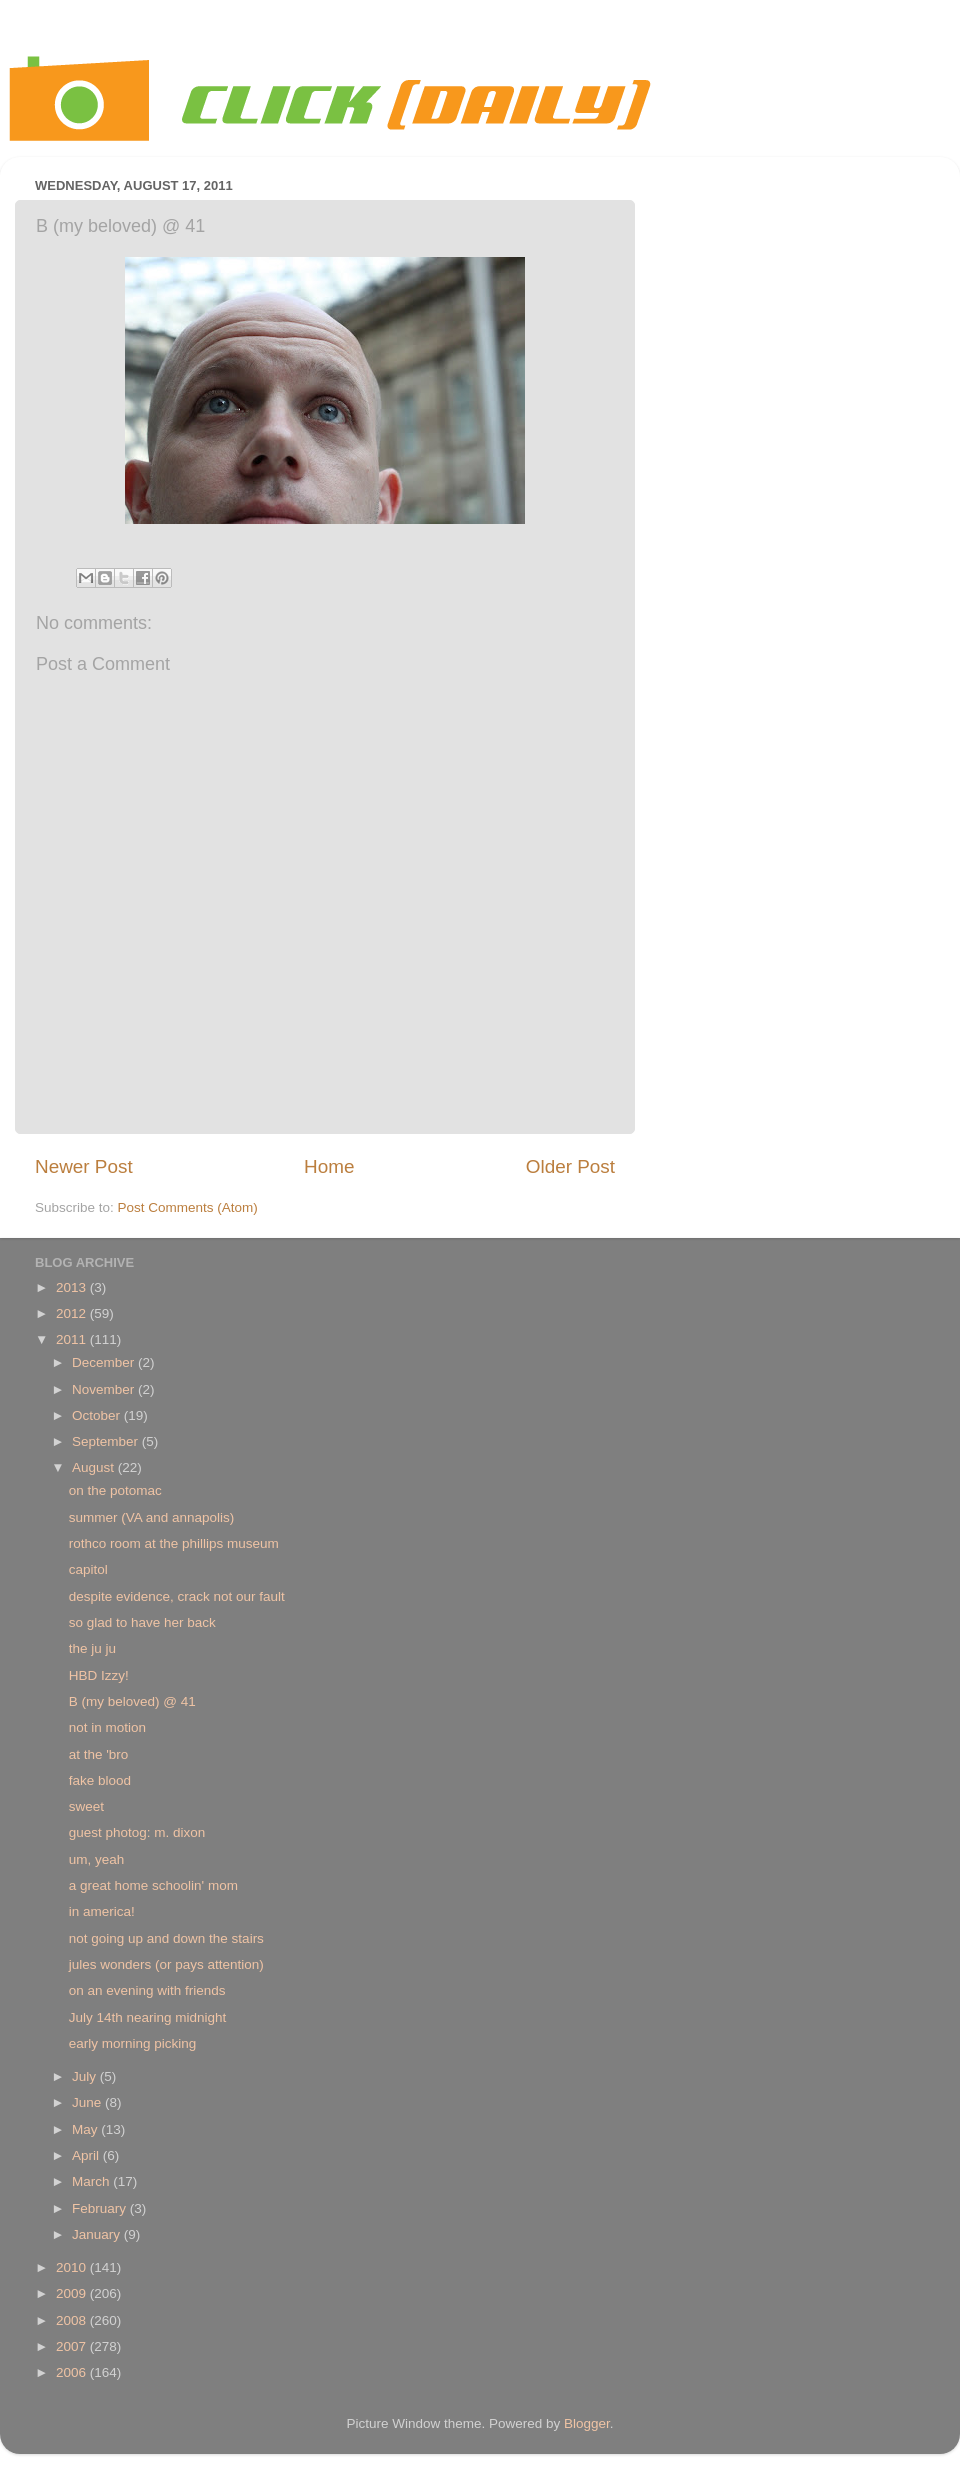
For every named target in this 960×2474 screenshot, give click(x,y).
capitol (88, 1569)
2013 (73, 1287)
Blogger (587, 2423)
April (87, 2155)
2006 (73, 2372)
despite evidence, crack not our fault (177, 1596)
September (107, 1441)
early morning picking (133, 2043)
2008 (73, 2320)
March (92, 2181)
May (86, 2129)
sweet (86, 1806)
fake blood (100, 1780)
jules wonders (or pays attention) (166, 1964)
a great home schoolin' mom (153, 1885)
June (88, 2102)
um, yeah (97, 1859)
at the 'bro (99, 1754)
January (98, 2234)
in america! (102, 1911)
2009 (73, 2293)
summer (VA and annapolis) (152, 1517)
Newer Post (84, 1166)
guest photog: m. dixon (137, 1832)
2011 (73, 1339)
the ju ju (92, 1648)
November (105, 1389)
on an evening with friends (147, 1990)
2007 (73, 2346)
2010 (73, 2267)
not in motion (107, 1727)
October (98, 1415)
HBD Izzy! (99, 1675)
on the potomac (115, 1490)
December (105, 1362)
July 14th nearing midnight (148, 2017)
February (101, 2208)
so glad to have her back (142, 1622)
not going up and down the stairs (166, 1938)
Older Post (570, 1166)
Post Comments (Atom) (188, 1207)
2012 (73, 1313)
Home (329, 1166)
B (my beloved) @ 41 (132, 1701)
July (86, 2076)
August (95, 1467)
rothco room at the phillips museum (174, 1543)
